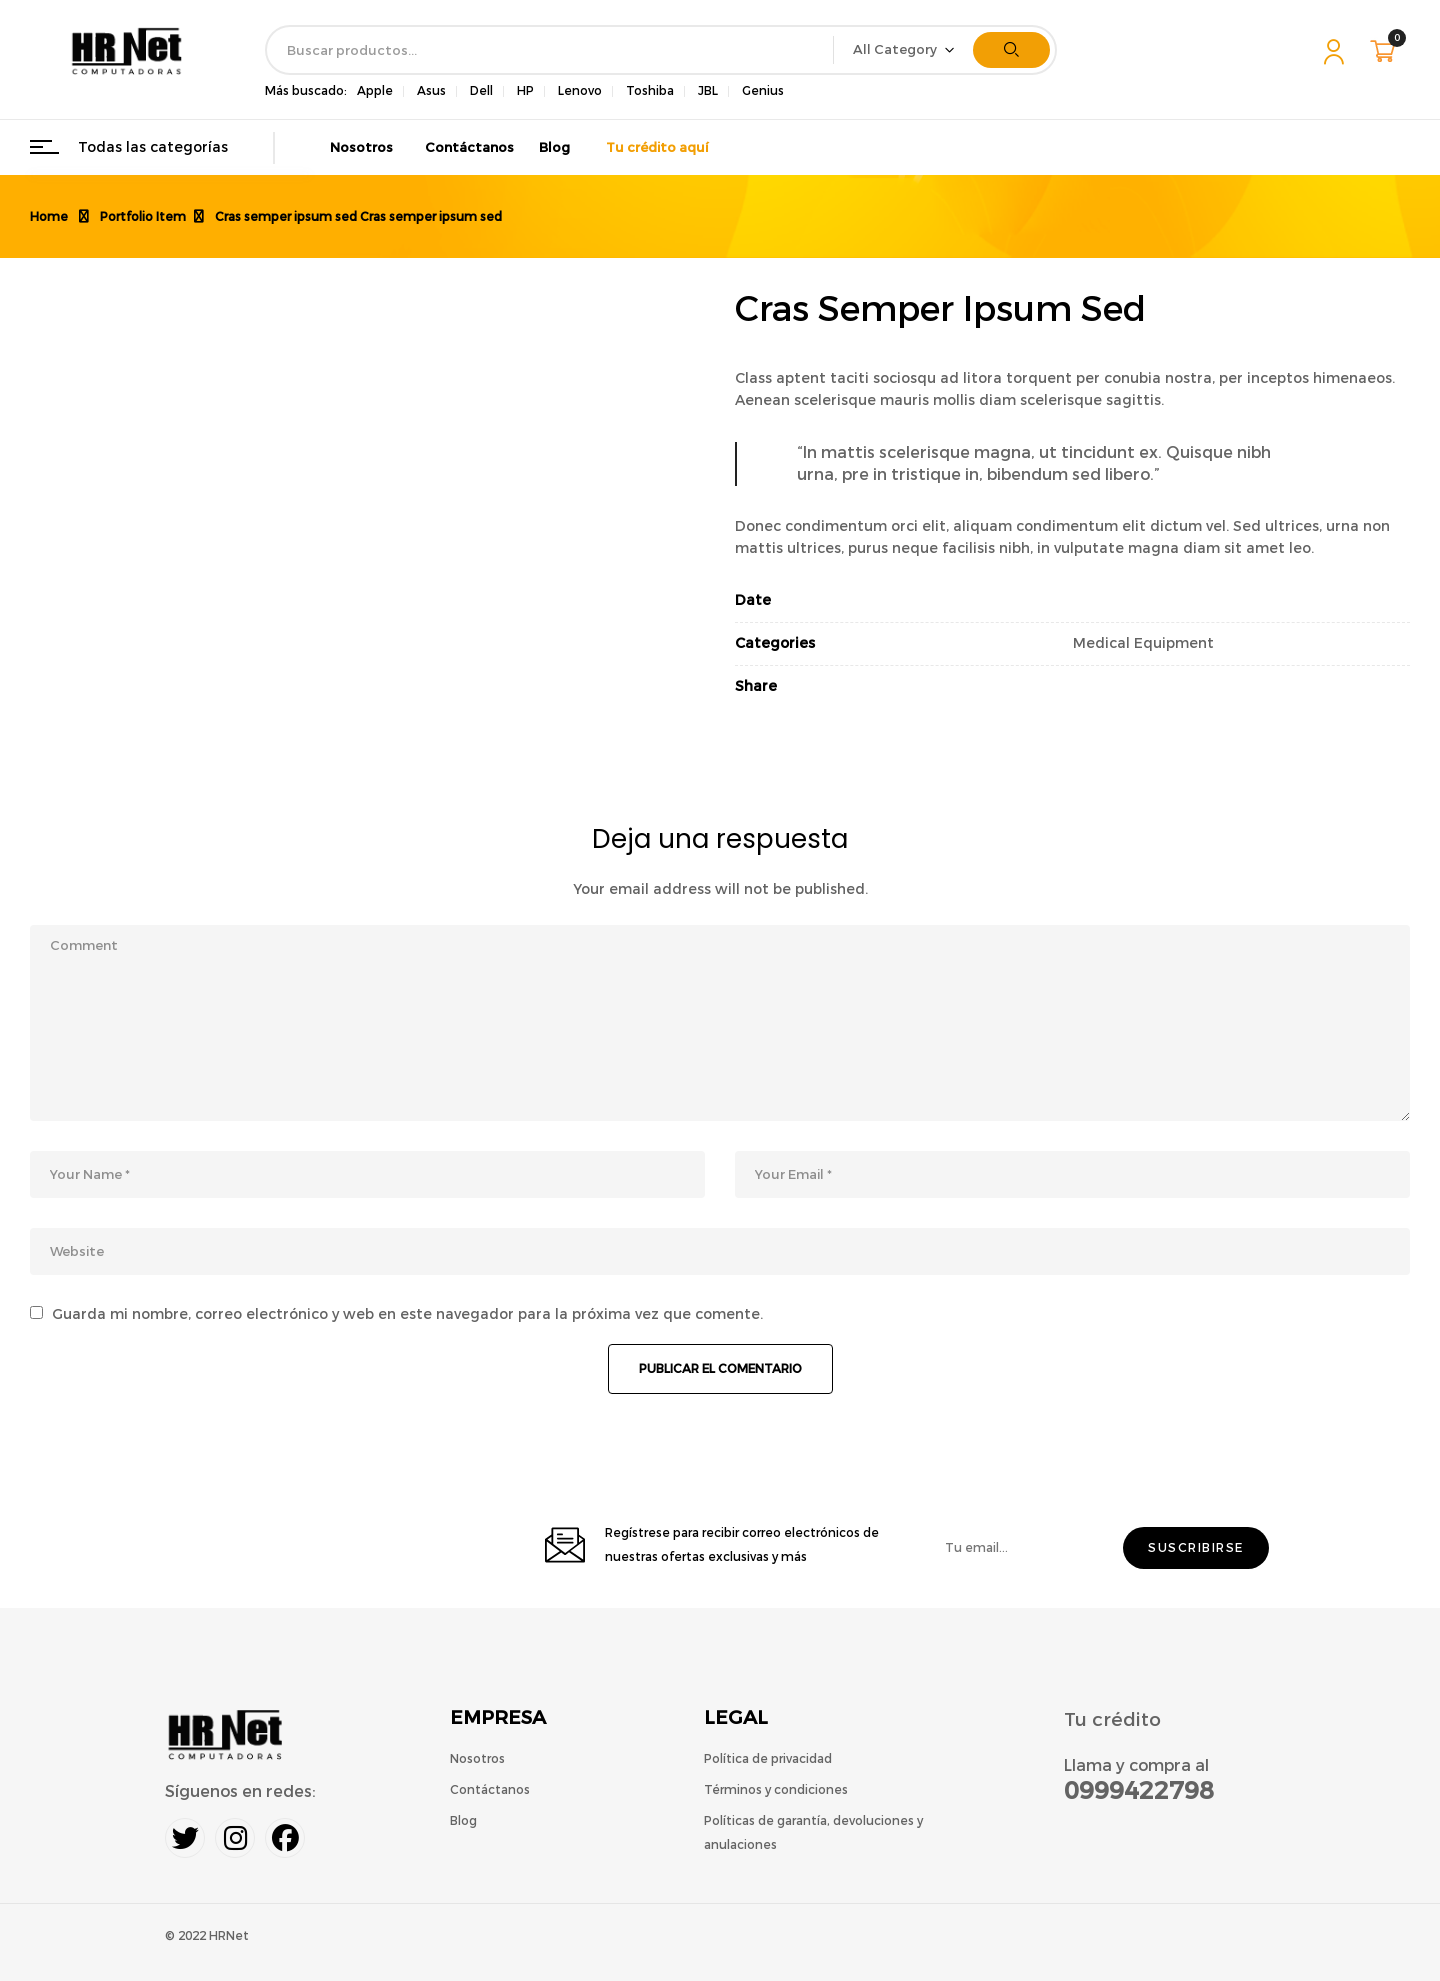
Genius (763, 91)
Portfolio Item (143, 217)
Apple (375, 91)
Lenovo (580, 91)
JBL (708, 91)
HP (525, 91)
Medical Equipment (1143, 643)
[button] (1385, 51)
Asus (431, 91)
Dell (481, 91)
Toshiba (650, 91)
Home (49, 217)
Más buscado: (306, 91)
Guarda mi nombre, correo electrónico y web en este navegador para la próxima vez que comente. (407, 1314)
